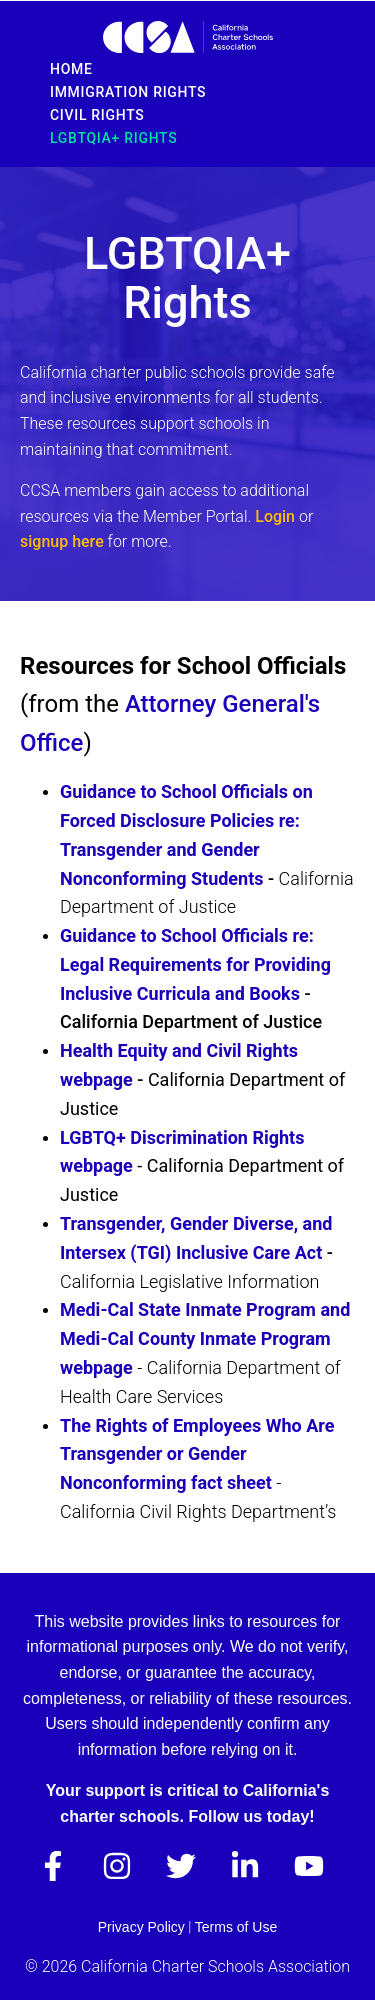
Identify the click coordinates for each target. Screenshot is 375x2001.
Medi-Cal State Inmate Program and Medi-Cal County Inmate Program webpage (205, 1338)
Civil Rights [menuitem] (97, 115)
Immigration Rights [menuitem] (128, 92)
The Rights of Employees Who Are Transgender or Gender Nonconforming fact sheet (197, 1454)
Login (277, 516)
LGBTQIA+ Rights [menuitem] (113, 138)
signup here (62, 541)
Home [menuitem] (71, 69)
